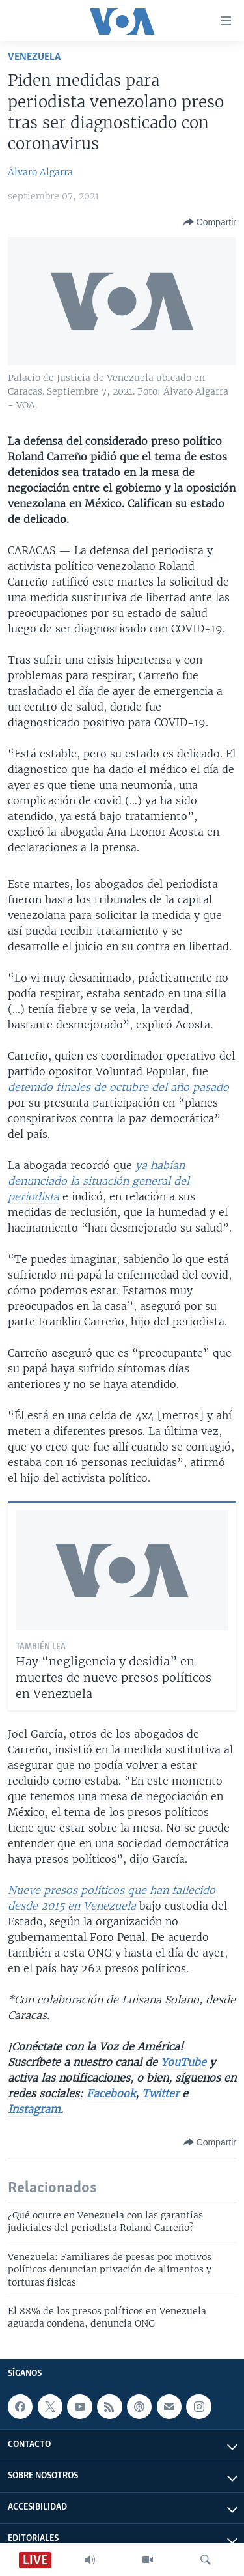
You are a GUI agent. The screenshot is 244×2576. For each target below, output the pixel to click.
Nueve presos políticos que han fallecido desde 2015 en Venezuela (111, 1898)
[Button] (209, 222)
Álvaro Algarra (40, 172)
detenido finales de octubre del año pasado (118, 1087)
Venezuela (34, 57)
